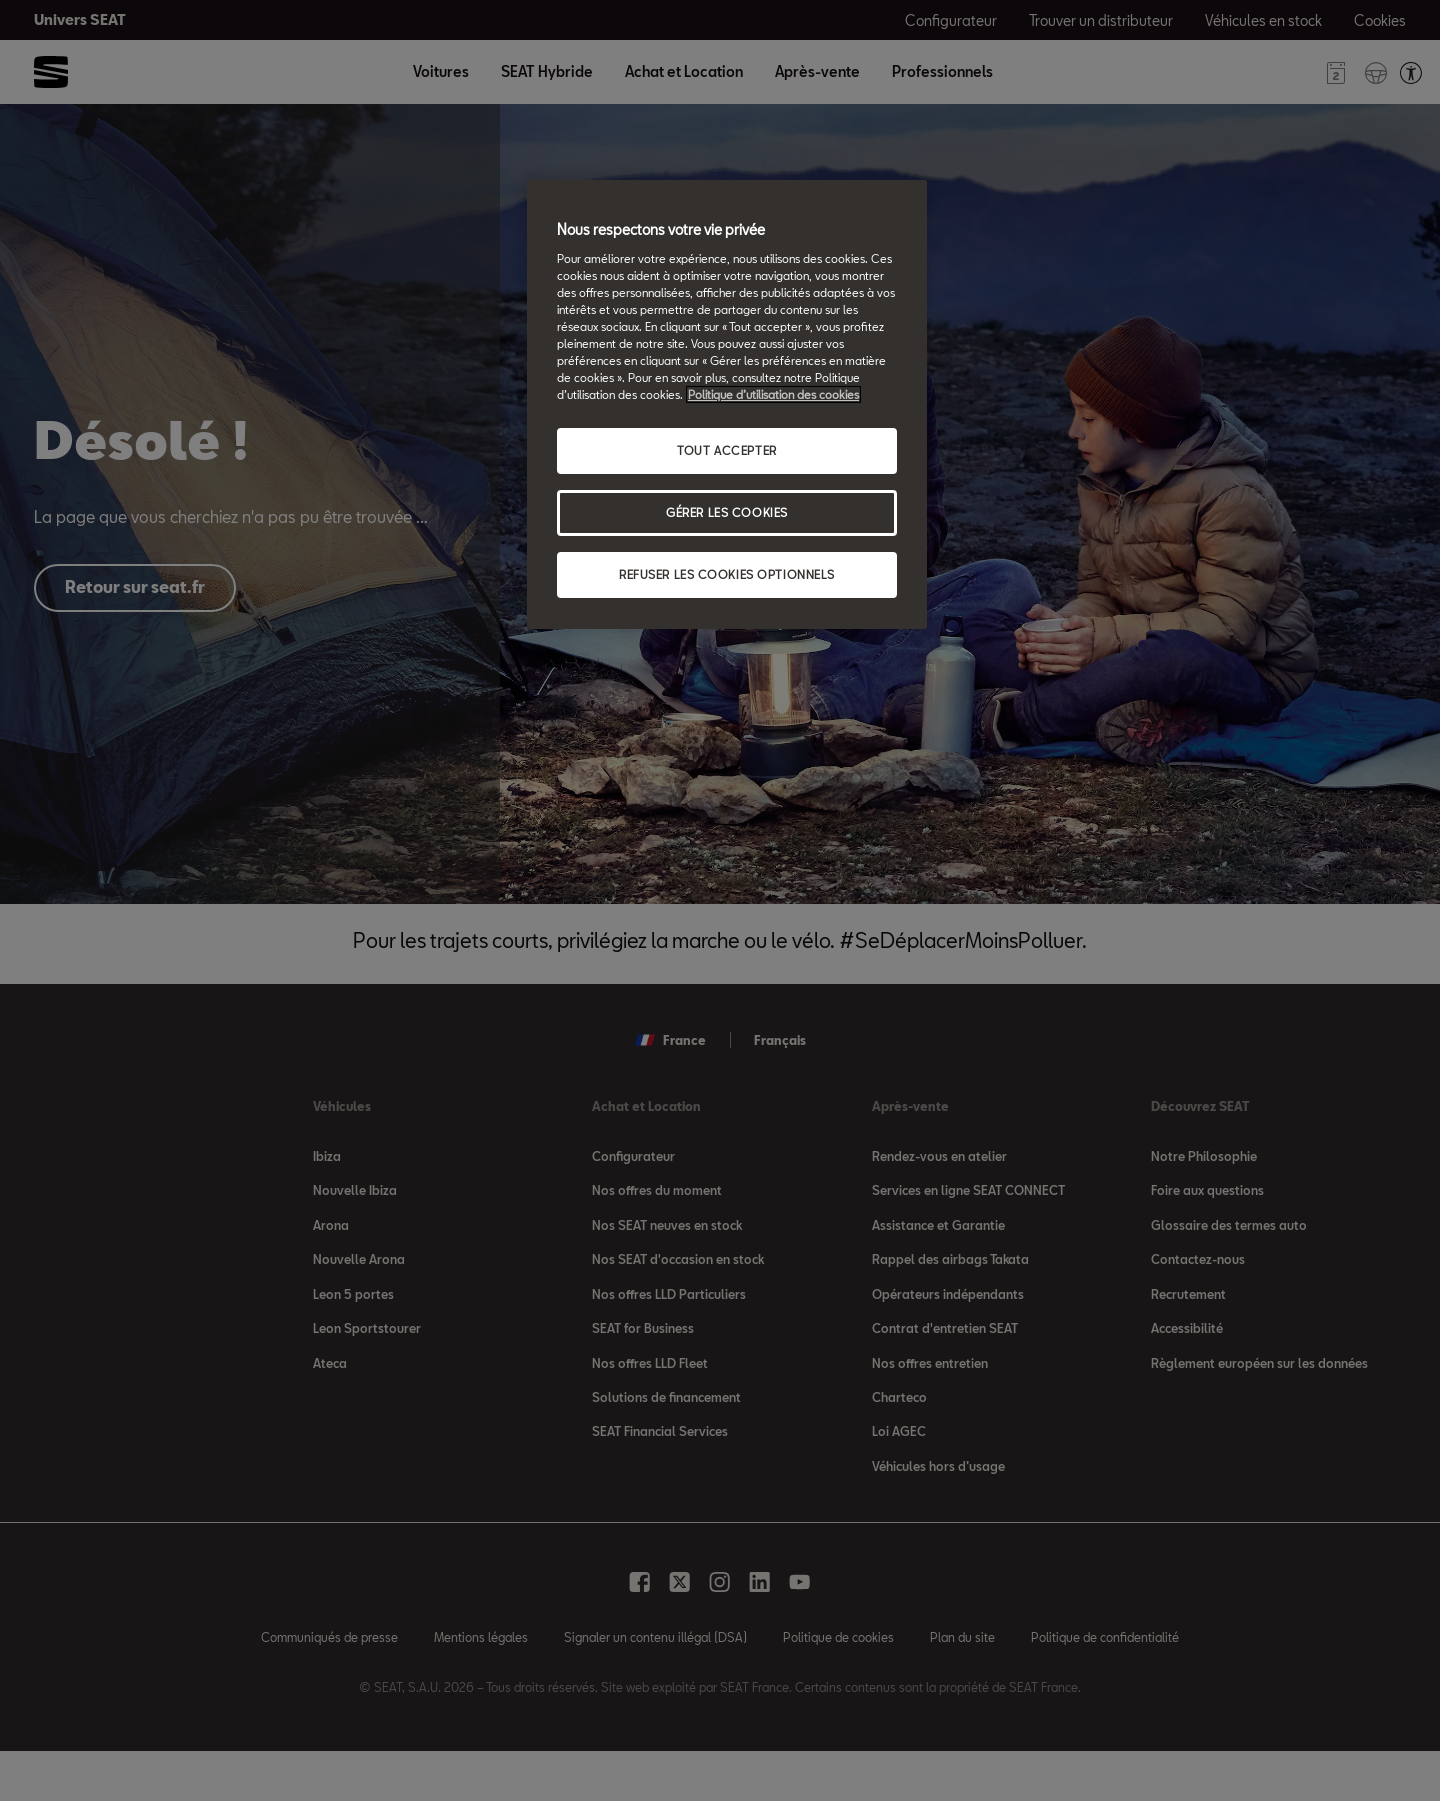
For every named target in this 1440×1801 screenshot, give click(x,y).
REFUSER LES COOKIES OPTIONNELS (727, 574)
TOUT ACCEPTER (726, 450)
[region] (727, 404)
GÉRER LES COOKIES (727, 512)
